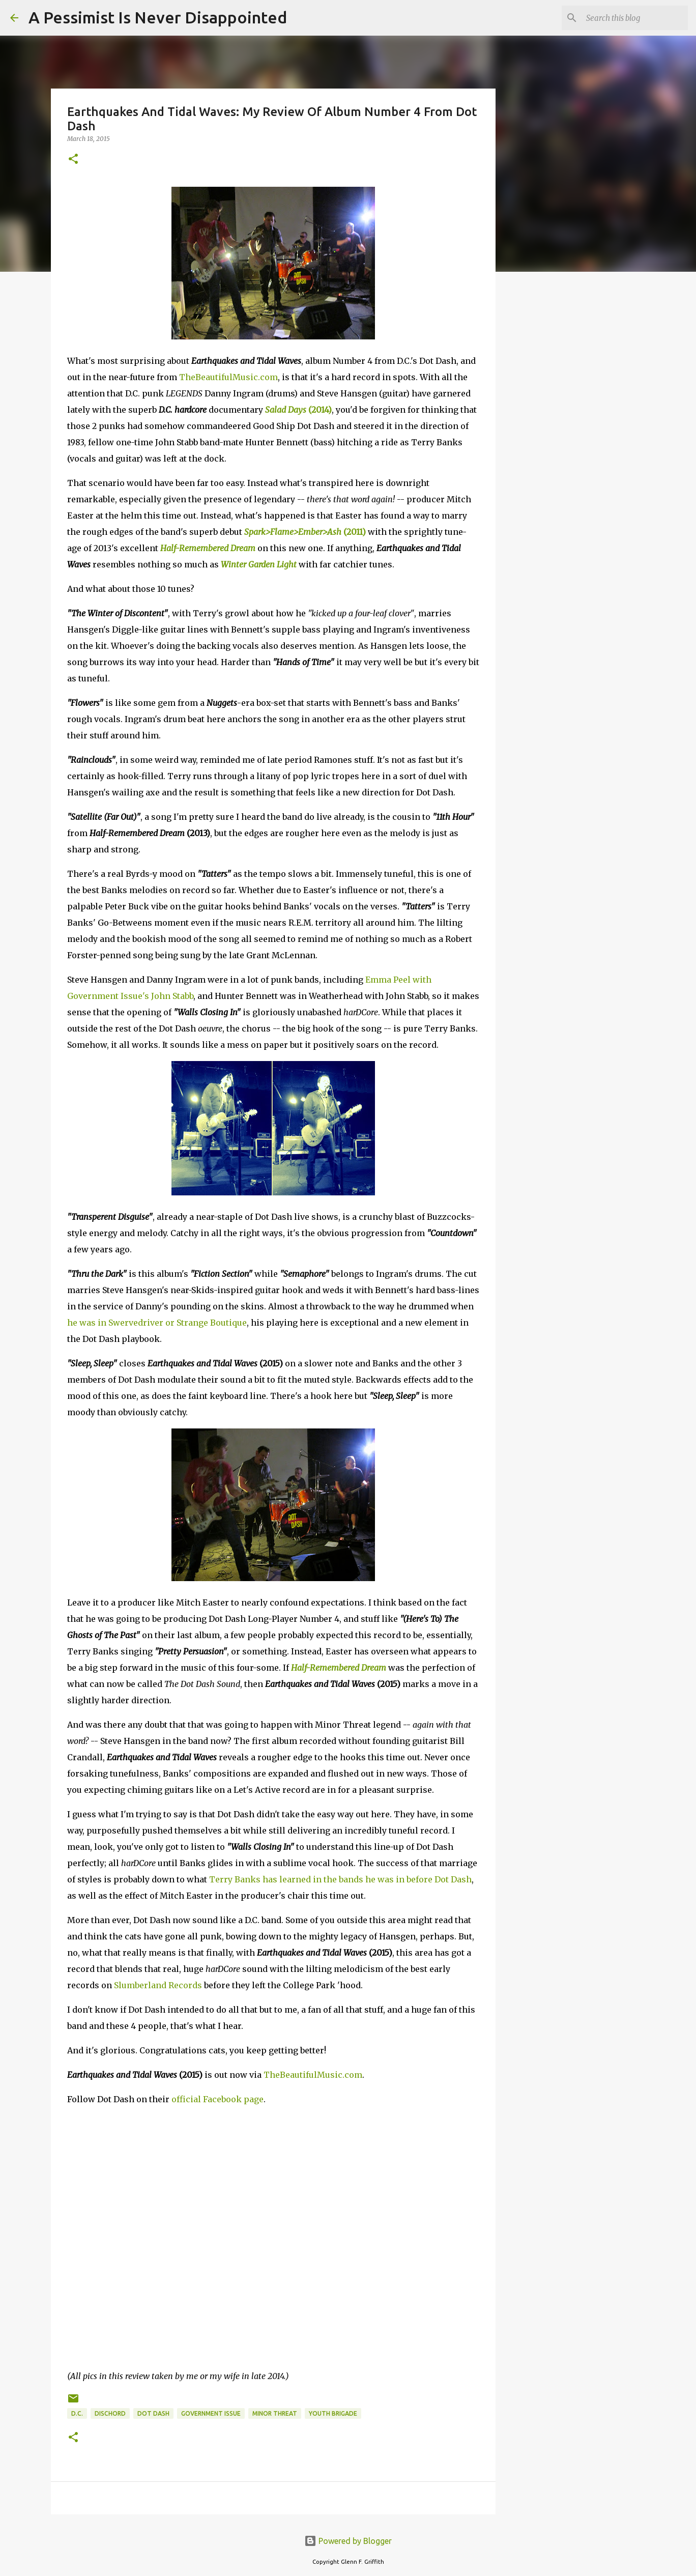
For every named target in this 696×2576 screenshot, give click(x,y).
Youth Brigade (333, 2413)
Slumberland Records (158, 1985)
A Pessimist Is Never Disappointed (157, 17)
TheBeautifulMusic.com (228, 377)
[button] (73, 159)
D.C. (77, 2413)
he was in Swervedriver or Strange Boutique (157, 1323)
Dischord (110, 2413)
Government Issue (211, 2413)
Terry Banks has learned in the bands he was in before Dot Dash (340, 1879)
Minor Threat (274, 2413)
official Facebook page (217, 2099)
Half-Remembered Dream (207, 548)
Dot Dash (153, 2413)
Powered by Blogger (348, 2540)
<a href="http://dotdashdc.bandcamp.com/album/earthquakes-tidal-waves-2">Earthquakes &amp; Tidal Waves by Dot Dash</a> (156, 2235)
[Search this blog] (634, 18)
